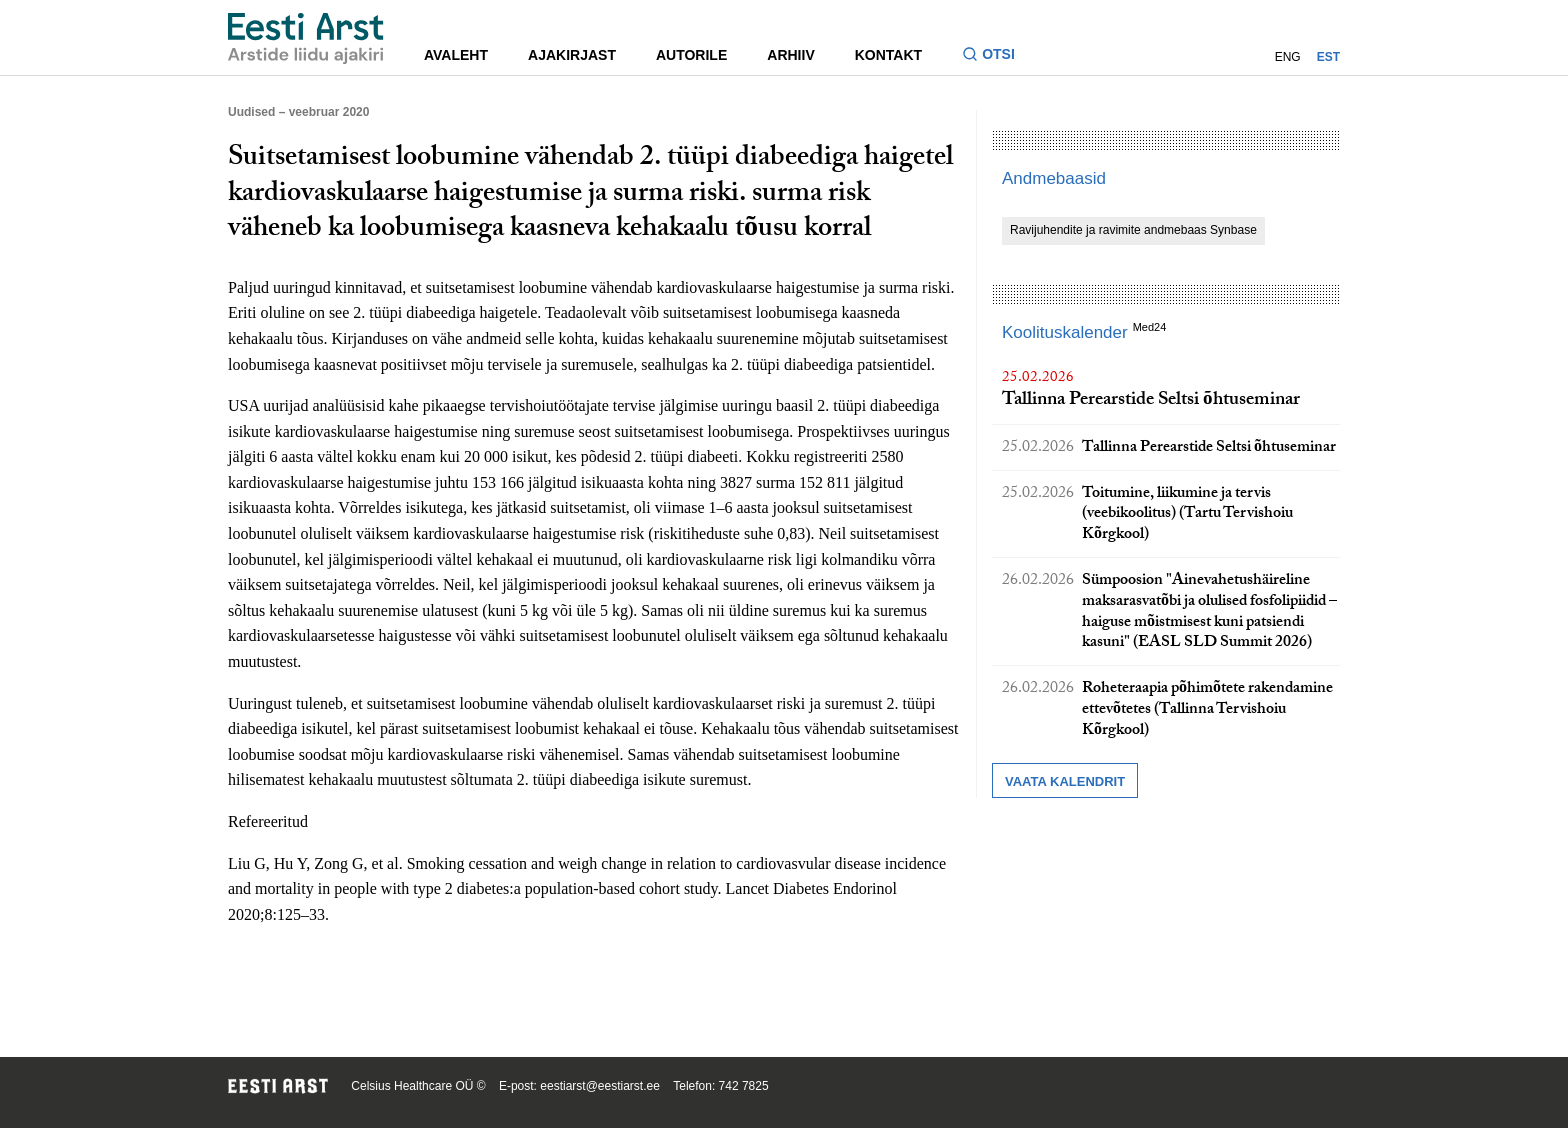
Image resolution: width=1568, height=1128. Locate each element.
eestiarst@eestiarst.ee (600, 1086)
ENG (1288, 57)
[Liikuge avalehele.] (306, 38)
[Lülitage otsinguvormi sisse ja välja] (996, 56)
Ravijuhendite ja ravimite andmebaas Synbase (1133, 230)
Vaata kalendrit (1065, 781)
